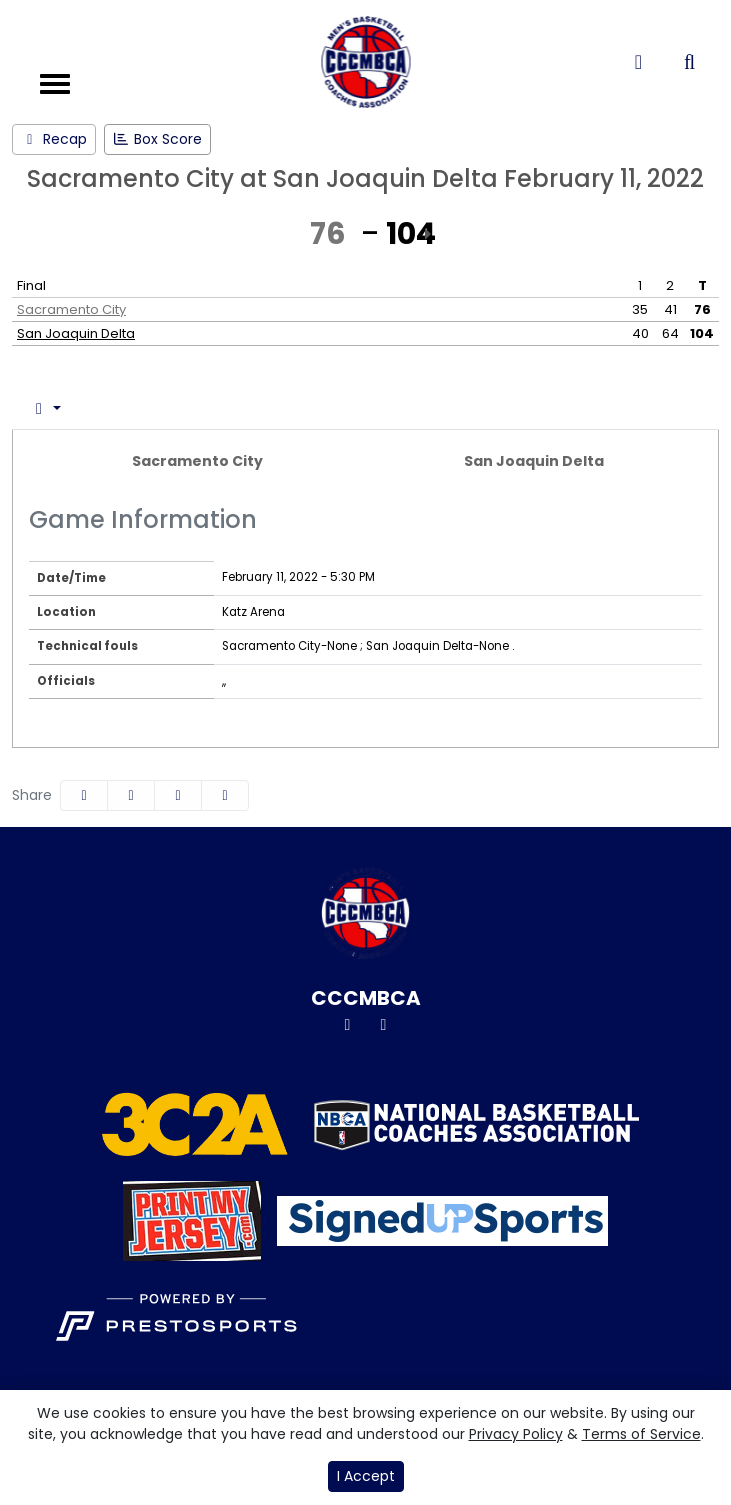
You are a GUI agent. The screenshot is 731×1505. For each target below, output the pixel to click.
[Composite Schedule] (638, 62)
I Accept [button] (366, 1476)
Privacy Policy (516, 1434)
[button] (225, 795)
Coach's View (327, 408)
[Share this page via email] (178, 795)
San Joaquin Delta (76, 333)
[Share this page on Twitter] (131, 795)
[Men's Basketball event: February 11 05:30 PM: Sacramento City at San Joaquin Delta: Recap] (54, 139)
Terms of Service (641, 1434)
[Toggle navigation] (55, 84)
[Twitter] (348, 1025)
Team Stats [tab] (186, 408)
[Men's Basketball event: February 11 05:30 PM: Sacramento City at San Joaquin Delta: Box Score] (158, 139)
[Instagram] (384, 1025)
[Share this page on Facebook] (84, 795)
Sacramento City (71, 309)
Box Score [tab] (68, 408)
